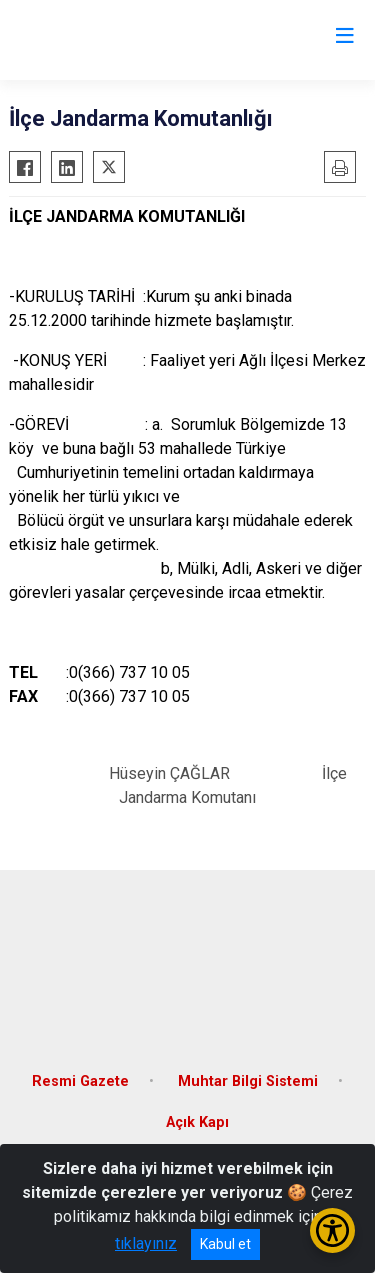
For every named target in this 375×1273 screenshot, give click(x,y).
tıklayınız (146, 1243)
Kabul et (225, 1244)
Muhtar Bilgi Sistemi (248, 1081)
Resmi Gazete (80, 1081)
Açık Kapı (197, 1122)
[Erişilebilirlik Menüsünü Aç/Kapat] (332, 1230)
